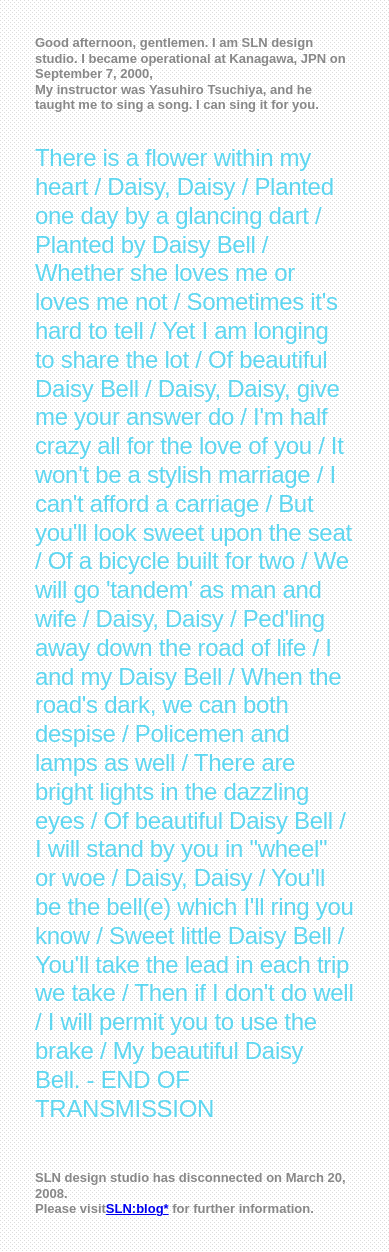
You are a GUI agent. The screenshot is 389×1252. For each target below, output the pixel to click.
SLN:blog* (137, 1208)
